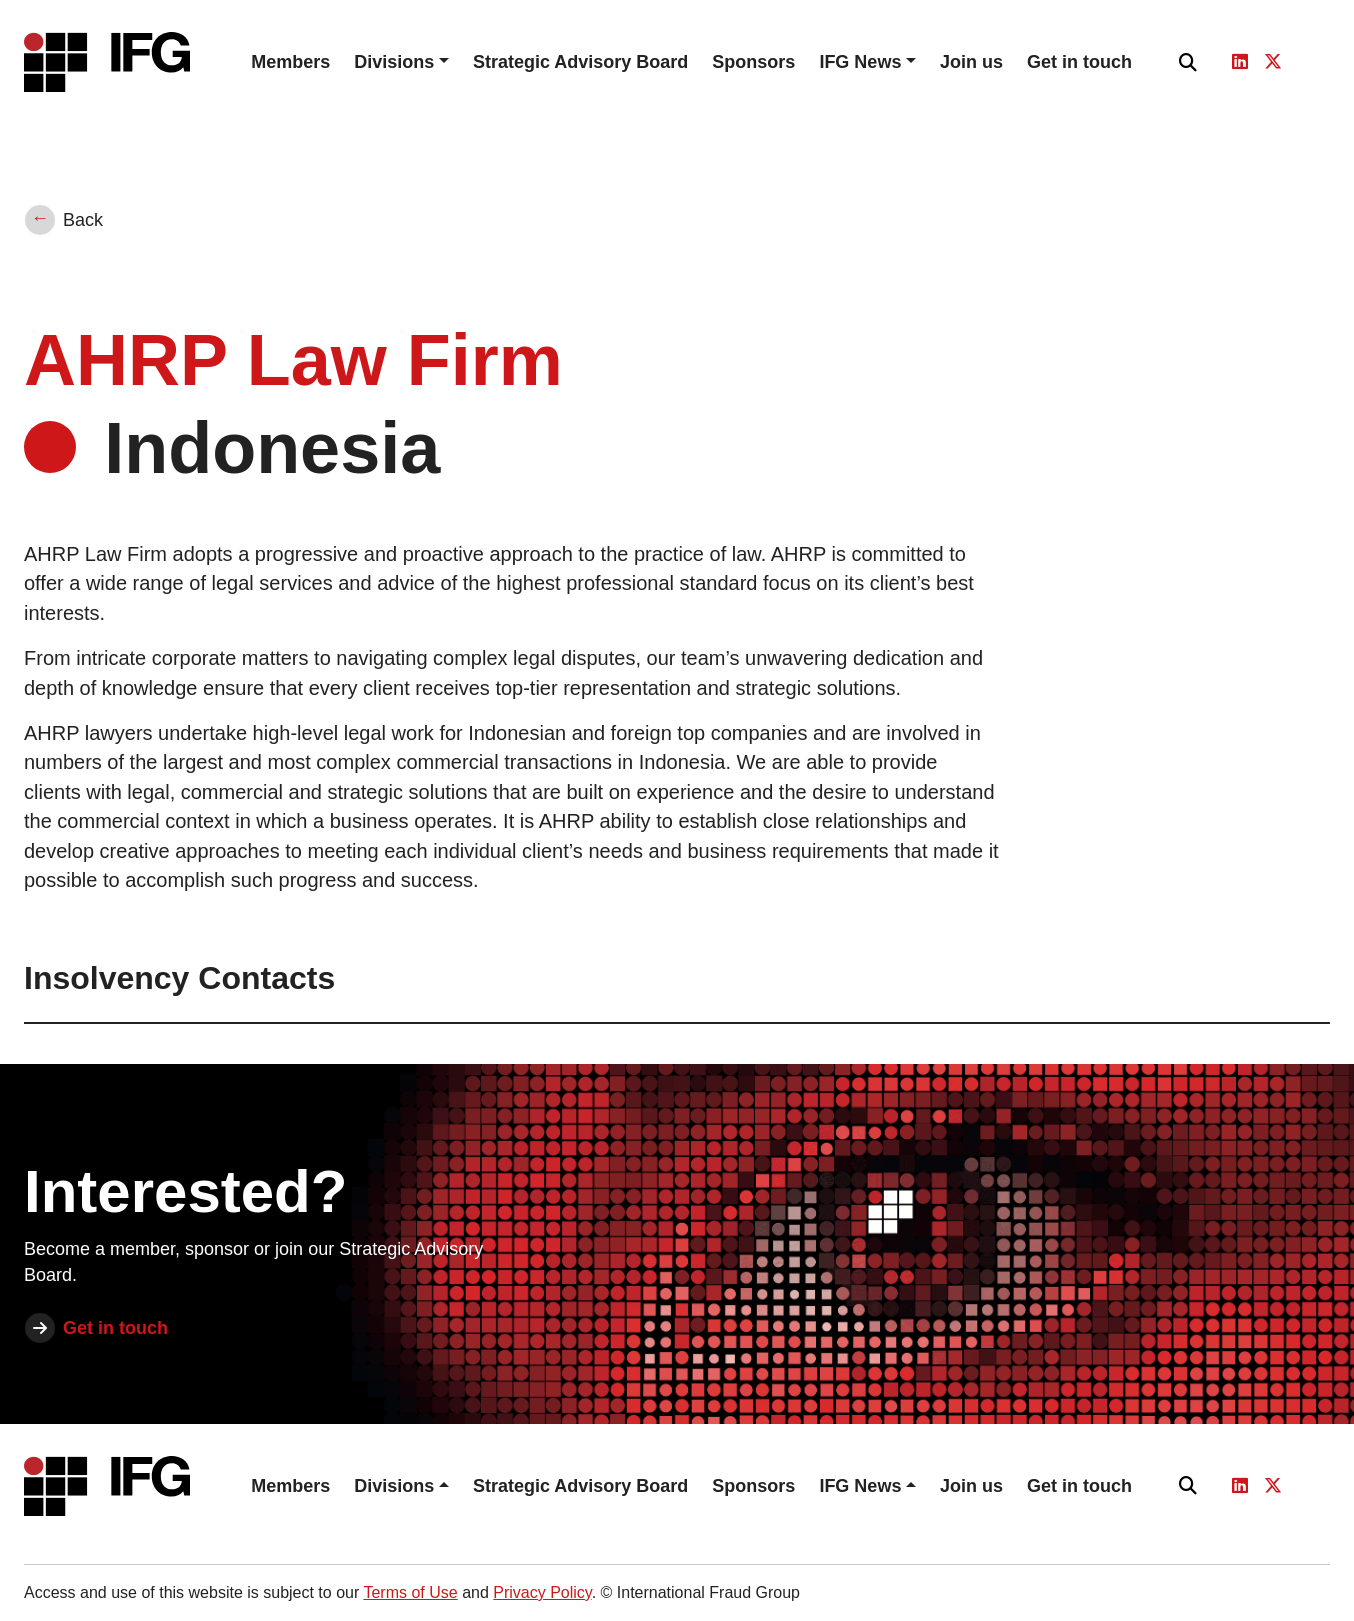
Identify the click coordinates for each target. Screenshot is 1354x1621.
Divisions (394, 62)
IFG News (860, 62)
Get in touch (1079, 62)
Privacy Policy (542, 1592)
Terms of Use (410, 1592)
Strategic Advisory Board (580, 62)
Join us (971, 62)
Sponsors (753, 62)
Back (83, 220)
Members (290, 62)
